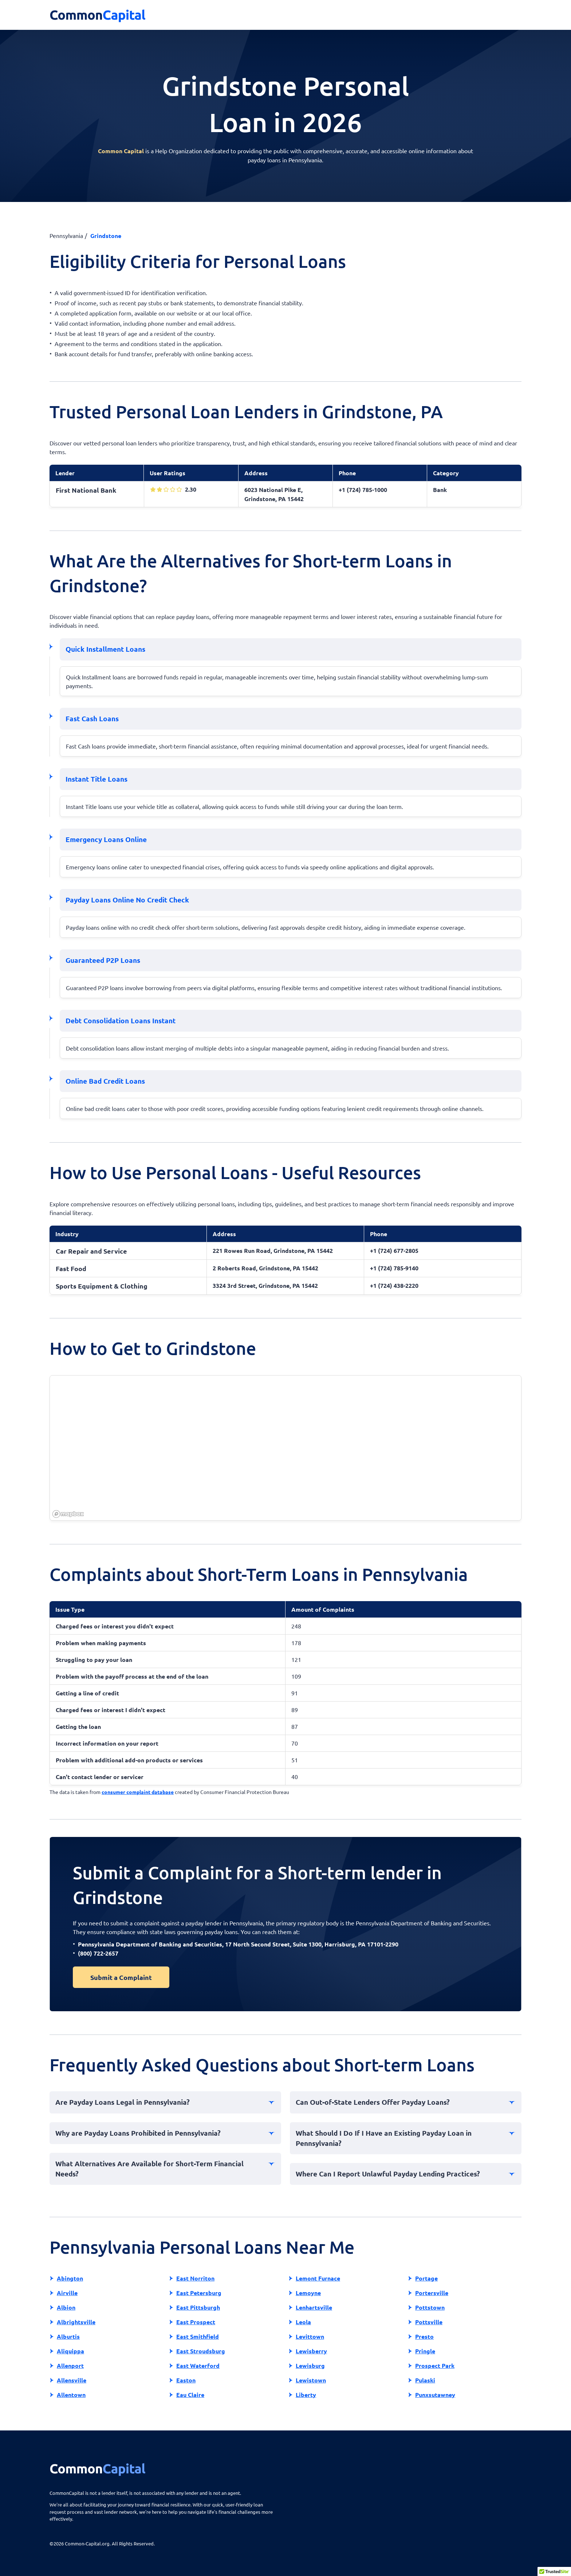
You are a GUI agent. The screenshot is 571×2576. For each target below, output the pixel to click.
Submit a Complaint (121, 1977)
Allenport (70, 2365)
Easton (186, 2380)
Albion (66, 2307)
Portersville (431, 2293)
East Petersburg (198, 2293)
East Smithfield (197, 2336)
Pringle (425, 2351)
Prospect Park (434, 2365)
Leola (303, 2322)
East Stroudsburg (200, 2351)
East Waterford (198, 2365)
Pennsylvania (66, 235)
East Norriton (195, 2278)
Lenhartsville (314, 2307)
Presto (424, 2336)
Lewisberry (311, 2351)
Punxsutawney (435, 2394)
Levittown (310, 2336)
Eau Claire (190, 2394)
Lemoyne (308, 2293)
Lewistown (311, 2380)
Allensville (71, 2380)
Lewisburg (310, 2365)
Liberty (306, 2394)
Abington (70, 2278)
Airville (67, 2293)
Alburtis (68, 2336)
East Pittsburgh (198, 2307)
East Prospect (195, 2322)
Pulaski (425, 2380)
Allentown (71, 2394)
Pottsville (428, 2322)
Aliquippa (70, 2351)
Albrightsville (76, 2322)
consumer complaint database (138, 1792)
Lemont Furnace (318, 2278)
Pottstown (430, 2307)
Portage (426, 2278)
